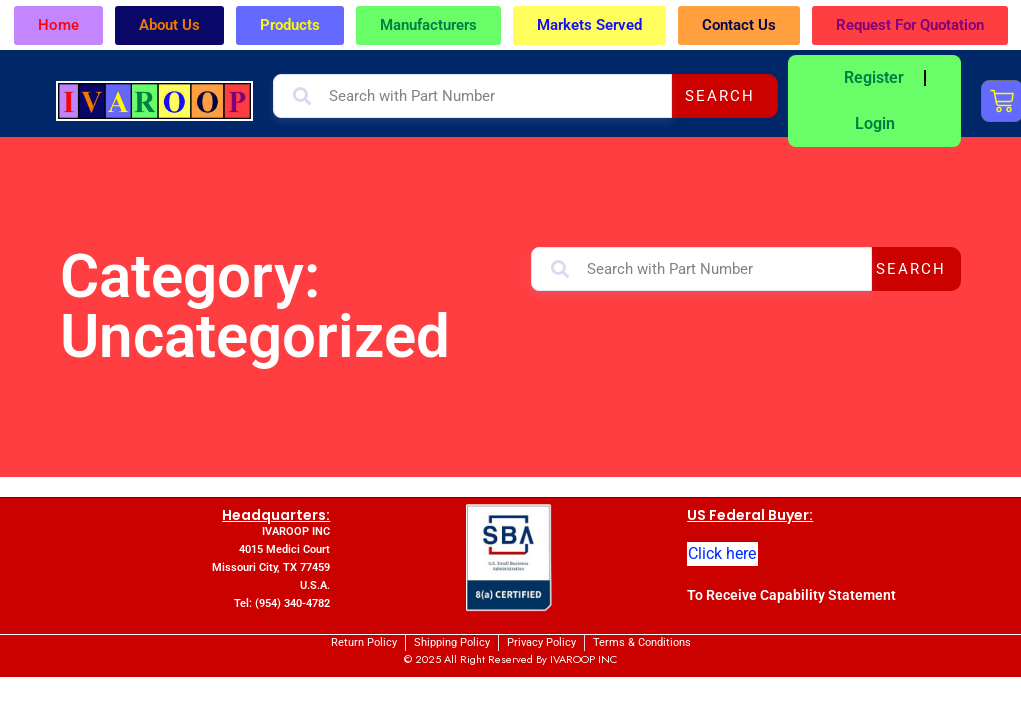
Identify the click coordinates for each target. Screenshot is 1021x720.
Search (720, 96)
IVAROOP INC (583, 659)
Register (874, 77)
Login (875, 123)
